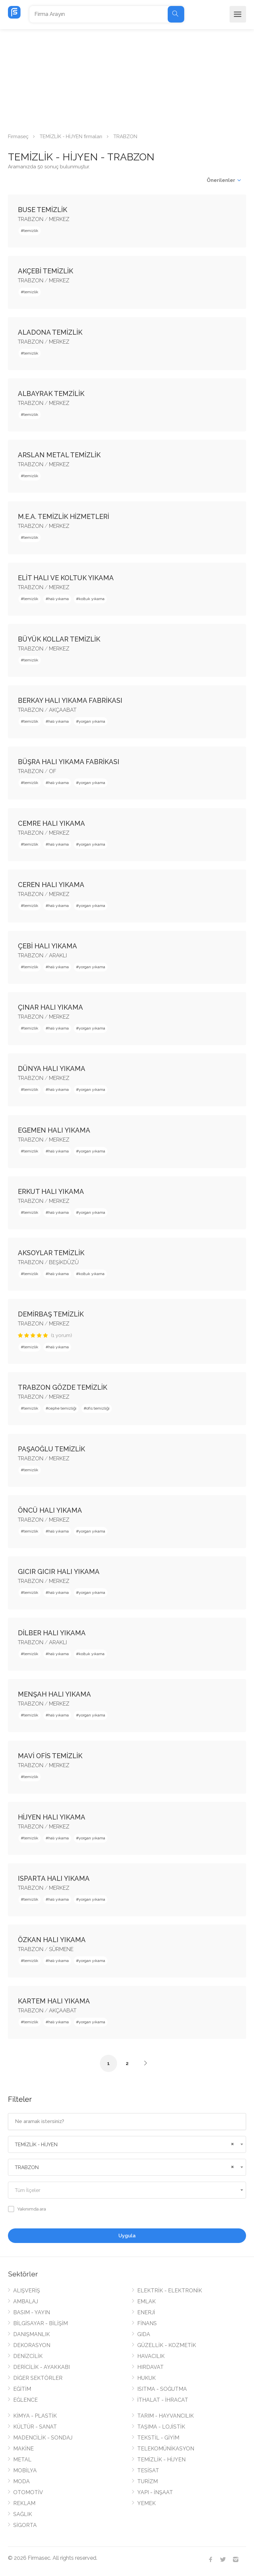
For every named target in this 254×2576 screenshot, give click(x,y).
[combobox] (127, 2144)
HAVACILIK (151, 2356)
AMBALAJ (25, 2301)
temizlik (30, 230)
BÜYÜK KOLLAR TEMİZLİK (59, 639)
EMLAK (146, 2301)
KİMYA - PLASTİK (35, 2416)
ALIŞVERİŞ (26, 2290)
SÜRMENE (61, 1949)
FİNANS (147, 2323)
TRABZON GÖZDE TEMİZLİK (62, 1387)
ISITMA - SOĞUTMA (162, 2389)
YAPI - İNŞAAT (155, 2492)
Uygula (127, 2236)
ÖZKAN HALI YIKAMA (52, 1940)
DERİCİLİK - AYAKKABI (41, 2367)
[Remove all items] (231, 2143)
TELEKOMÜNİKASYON (165, 2448)
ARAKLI (58, 955)
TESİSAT (148, 2470)
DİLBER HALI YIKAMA (52, 1633)
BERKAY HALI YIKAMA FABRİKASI (70, 700)
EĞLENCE (25, 2400)
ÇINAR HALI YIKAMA (50, 1007)
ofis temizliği (97, 1408)
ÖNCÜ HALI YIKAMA (50, 1510)
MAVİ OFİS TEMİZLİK (50, 1756)
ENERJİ (146, 2312)
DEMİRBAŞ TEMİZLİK (51, 1314)
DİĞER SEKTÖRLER (38, 2378)
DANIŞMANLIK (31, 2334)
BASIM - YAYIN (31, 2312)
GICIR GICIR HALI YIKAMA (59, 1572)
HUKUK (146, 2378)
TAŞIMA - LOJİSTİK (161, 2427)
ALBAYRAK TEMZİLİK (51, 394)
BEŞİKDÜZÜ (64, 1262)
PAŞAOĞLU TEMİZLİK (51, 1449)
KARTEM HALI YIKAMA (54, 2001)
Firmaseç (18, 137)
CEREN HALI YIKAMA (51, 885)
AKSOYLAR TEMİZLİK (51, 1253)
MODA (21, 2481)
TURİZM (147, 2481)
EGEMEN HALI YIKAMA (54, 1130)
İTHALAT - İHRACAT (162, 2400)
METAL (22, 2459)
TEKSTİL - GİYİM (158, 2438)
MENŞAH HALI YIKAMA (54, 1694)
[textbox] (127, 2190)
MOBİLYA (25, 2470)
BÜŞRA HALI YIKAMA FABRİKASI (68, 762)
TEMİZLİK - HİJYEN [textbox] (36, 2145)
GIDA (143, 2334)
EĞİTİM (22, 2389)
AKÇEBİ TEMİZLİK (45, 271)
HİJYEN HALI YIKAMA (51, 1817)
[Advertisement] (127, 78)
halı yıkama (58, 598)
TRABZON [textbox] (27, 2167)
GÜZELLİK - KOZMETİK (166, 2345)
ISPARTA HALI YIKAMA (54, 1878)
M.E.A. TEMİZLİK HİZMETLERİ (63, 517)
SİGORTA (25, 2525)
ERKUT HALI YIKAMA (51, 1192)
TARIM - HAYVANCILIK (165, 2416)
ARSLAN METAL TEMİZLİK (59, 455)
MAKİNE (23, 2448)
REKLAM (24, 2503)
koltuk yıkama (92, 598)
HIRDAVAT (150, 2367)
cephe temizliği (62, 1408)
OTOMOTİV (28, 2492)
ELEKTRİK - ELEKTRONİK (169, 2290)
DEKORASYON (31, 2345)
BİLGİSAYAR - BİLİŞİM (40, 2323)
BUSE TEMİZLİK (42, 210)
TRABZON (30, 219)
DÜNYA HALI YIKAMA (51, 1069)
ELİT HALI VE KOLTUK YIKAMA (66, 578)
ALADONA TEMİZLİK (50, 332)
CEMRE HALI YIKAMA (51, 823)
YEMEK (146, 2503)
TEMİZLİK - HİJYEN (161, 2459)
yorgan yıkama (92, 721)
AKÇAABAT (62, 710)
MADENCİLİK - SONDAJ (42, 2438)
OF (52, 771)
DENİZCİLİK (28, 2356)
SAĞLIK (22, 2514)
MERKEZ (59, 219)
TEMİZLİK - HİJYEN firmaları (71, 137)
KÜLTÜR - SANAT (35, 2427)
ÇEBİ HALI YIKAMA (47, 946)
